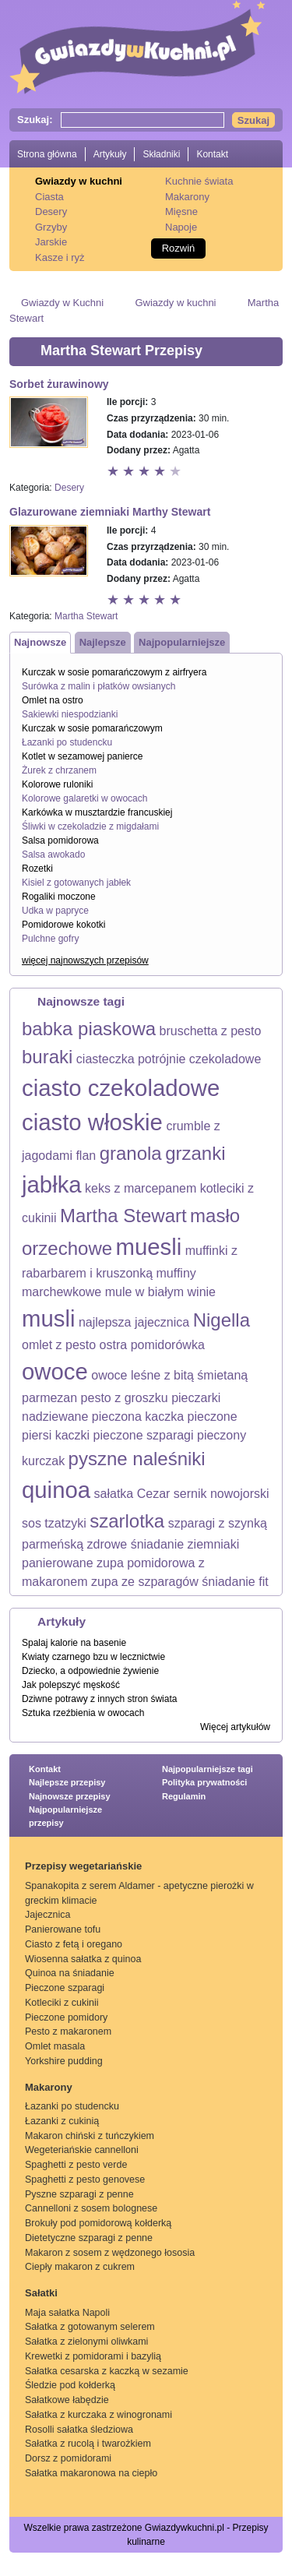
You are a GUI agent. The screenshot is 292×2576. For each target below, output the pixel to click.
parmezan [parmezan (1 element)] (49, 1397)
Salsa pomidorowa (60, 840)
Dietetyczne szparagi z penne (89, 2237)
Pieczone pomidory (66, 2017)
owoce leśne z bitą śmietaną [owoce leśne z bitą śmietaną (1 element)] (169, 1375)
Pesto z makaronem (68, 2031)
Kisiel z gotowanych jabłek (76, 882)
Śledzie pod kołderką (70, 2385)
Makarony (187, 197)
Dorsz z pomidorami (68, 2458)
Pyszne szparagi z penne (79, 2194)
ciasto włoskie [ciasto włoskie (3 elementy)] (92, 1122)
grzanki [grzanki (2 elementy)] (195, 1153)
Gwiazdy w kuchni (78, 181)
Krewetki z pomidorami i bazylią (93, 2356)
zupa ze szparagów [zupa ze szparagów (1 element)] (145, 1581)
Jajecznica (47, 1914)
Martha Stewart (86, 616)
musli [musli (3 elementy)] (48, 1318)
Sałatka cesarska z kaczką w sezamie (106, 2371)
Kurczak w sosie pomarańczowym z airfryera (114, 672)
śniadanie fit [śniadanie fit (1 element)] (235, 1581)
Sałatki (41, 2293)
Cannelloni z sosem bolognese (91, 2208)
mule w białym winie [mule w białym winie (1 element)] (160, 1292)
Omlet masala (55, 2046)
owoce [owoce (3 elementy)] (55, 1371)
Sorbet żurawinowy (59, 384)
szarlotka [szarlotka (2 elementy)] (127, 1520)
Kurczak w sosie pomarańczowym (92, 728)
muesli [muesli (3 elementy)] (149, 1247)
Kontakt (212, 154)
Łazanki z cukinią (62, 2121)
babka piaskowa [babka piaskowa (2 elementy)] (89, 1028)
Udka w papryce (55, 910)
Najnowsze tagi (81, 1001)
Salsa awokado (53, 854)
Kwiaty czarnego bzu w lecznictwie (93, 1656)
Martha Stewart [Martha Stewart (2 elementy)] (123, 1215)
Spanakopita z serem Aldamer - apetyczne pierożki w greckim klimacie (139, 1893)
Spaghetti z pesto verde (76, 2164)
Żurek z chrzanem (59, 770)
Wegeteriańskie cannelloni (82, 2149)
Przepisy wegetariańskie (83, 1866)
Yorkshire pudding (64, 2061)
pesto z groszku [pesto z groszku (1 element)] (124, 1397)
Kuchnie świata (199, 181)
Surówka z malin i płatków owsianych (98, 686)
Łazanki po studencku (67, 742)
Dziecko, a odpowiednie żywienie (90, 1670)
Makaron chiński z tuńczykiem (89, 2135)
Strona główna (47, 154)
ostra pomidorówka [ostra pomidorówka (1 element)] (152, 1344)
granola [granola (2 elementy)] (131, 1153)
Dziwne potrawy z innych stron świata (99, 1698)
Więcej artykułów (235, 1726)
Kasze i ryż (60, 257)
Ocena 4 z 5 (161, 471)
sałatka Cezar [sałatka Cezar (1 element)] (132, 1493)
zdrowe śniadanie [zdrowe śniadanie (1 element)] (136, 1544)
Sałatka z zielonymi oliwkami (86, 2341)
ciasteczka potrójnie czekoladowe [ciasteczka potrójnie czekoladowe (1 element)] (168, 1059)
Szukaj (253, 120)
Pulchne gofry (50, 938)
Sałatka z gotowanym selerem (90, 2326)
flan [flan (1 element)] (86, 1155)
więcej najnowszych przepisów (85, 960)
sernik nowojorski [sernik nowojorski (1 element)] (221, 1493)
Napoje (181, 227)
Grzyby (51, 227)
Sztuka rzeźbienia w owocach (83, 1712)
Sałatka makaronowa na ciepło (91, 2473)
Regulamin (184, 1796)
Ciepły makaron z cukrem (80, 2266)
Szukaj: (35, 119)
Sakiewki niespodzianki (70, 714)
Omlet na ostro (52, 700)
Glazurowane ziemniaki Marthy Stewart (109, 512)
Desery (51, 211)
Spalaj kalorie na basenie (74, 1642)
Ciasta (49, 197)
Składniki (161, 154)
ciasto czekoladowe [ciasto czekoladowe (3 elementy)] (121, 1088)
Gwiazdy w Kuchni (62, 302)
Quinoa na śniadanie (69, 1973)
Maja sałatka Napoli (67, 2312)
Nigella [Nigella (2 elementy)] (221, 1319)
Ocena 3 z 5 (145, 471)
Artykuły (110, 154)
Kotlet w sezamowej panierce (82, 756)
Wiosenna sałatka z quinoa (83, 1959)
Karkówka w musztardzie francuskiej (97, 812)
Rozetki (37, 868)
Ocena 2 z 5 (130, 471)
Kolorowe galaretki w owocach (84, 798)
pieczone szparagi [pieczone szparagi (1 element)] (143, 1435)
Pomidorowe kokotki (63, 924)
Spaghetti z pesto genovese (85, 2179)
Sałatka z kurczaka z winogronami (98, 2414)
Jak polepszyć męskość (71, 1684)
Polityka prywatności (204, 1782)
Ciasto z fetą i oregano (73, 1944)
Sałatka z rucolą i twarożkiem (88, 2443)
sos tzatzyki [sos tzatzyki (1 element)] (54, 1523)
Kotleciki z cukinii (61, 2002)
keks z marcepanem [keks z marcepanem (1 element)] (140, 1188)
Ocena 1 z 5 (114, 471)
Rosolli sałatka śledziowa (79, 2429)
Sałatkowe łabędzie (67, 2400)
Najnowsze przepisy (70, 1796)
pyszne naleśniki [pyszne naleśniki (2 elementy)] (137, 1458)
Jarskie (51, 242)
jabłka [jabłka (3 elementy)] (52, 1184)
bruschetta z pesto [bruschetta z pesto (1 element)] (211, 1031)
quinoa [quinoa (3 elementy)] (56, 1490)
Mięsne (181, 211)
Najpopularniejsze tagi (207, 1769)
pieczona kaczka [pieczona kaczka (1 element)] (138, 1416)
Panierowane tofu (62, 1929)
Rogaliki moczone (59, 896)
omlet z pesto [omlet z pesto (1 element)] (59, 1344)
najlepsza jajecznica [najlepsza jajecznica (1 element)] (134, 1322)
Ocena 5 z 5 (177, 471)
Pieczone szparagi (64, 1987)
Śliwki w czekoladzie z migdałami (90, 826)
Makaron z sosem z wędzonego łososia (110, 2252)
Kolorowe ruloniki (57, 784)
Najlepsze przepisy (67, 1782)
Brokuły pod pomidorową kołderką (98, 2223)
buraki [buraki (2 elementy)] (47, 1056)
